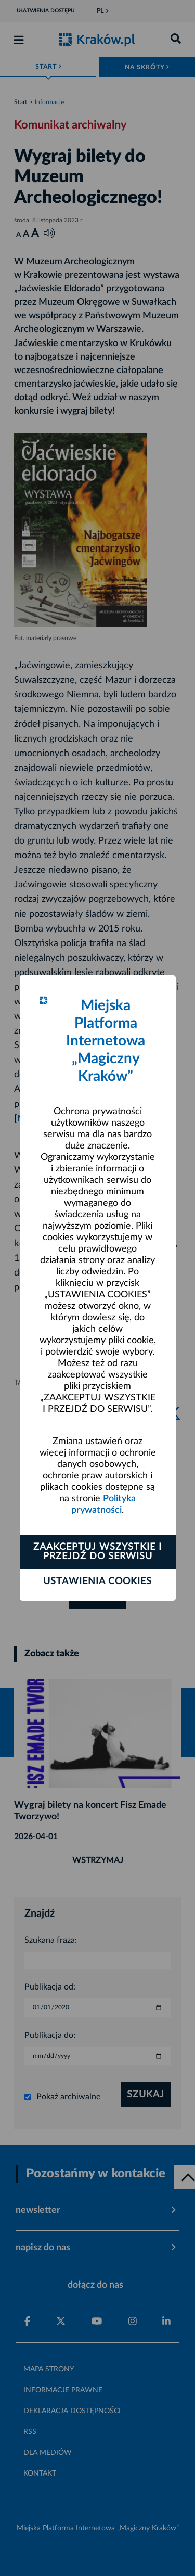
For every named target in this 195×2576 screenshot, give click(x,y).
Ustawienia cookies (97, 1581)
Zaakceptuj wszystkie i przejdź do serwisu (97, 1551)
